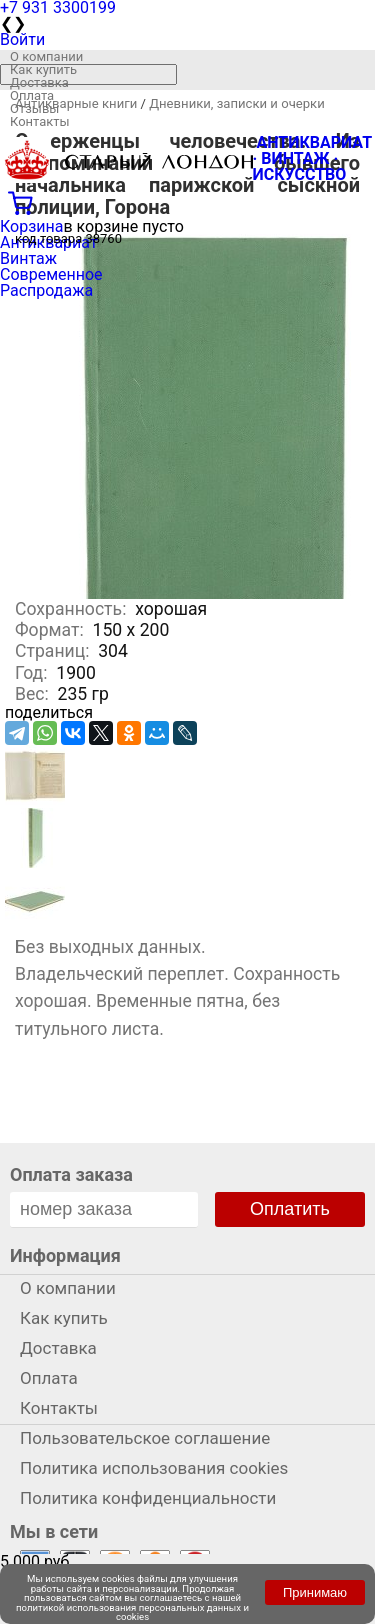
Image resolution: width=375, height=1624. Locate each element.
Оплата (32, 95)
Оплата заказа (71, 1174)
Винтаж (28, 258)
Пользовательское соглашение (145, 1438)
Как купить (43, 69)
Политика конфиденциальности (148, 1498)
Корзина (31, 226)
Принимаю (315, 1592)
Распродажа (46, 290)
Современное (51, 274)
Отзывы (34, 108)
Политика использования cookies (154, 1468)
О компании (46, 56)
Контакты (40, 121)
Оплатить (290, 1209)
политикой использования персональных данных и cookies (132, 1612)
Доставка (39, 82)
